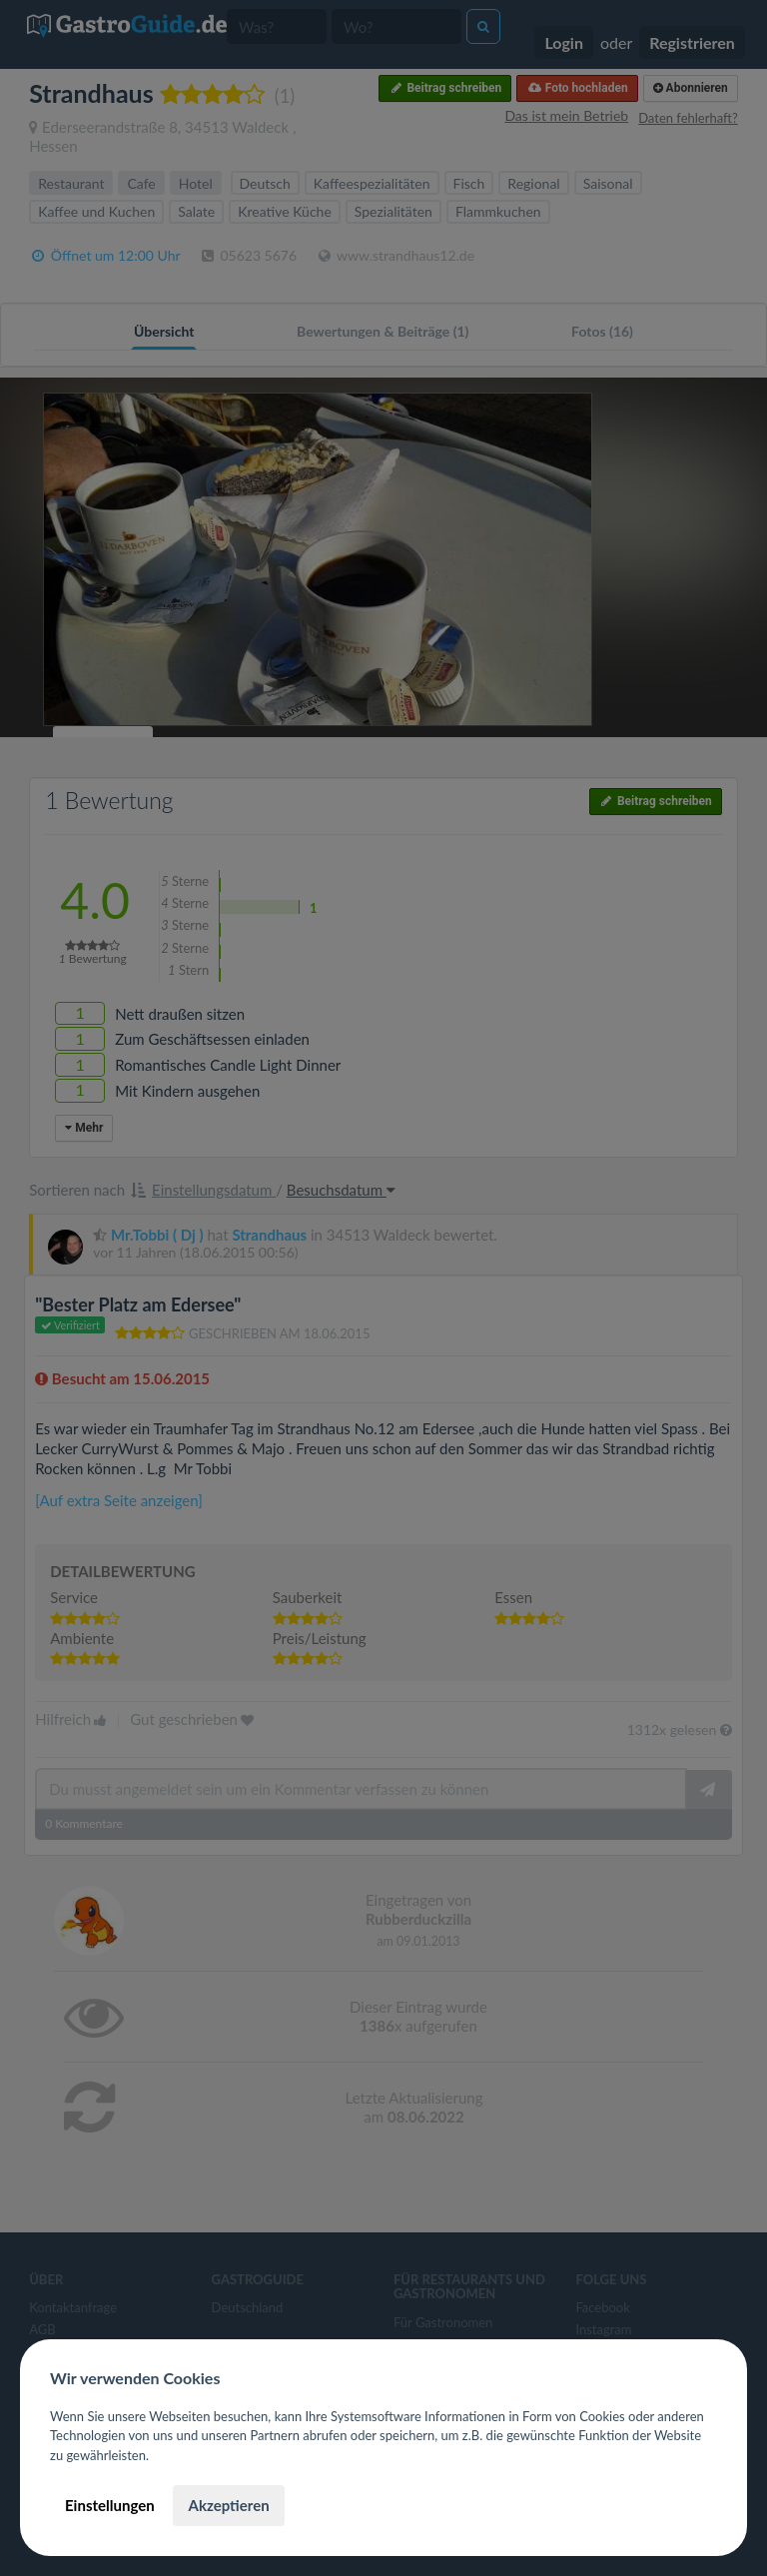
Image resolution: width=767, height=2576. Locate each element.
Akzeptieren (228, 2505)
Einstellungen (110, 2505)
